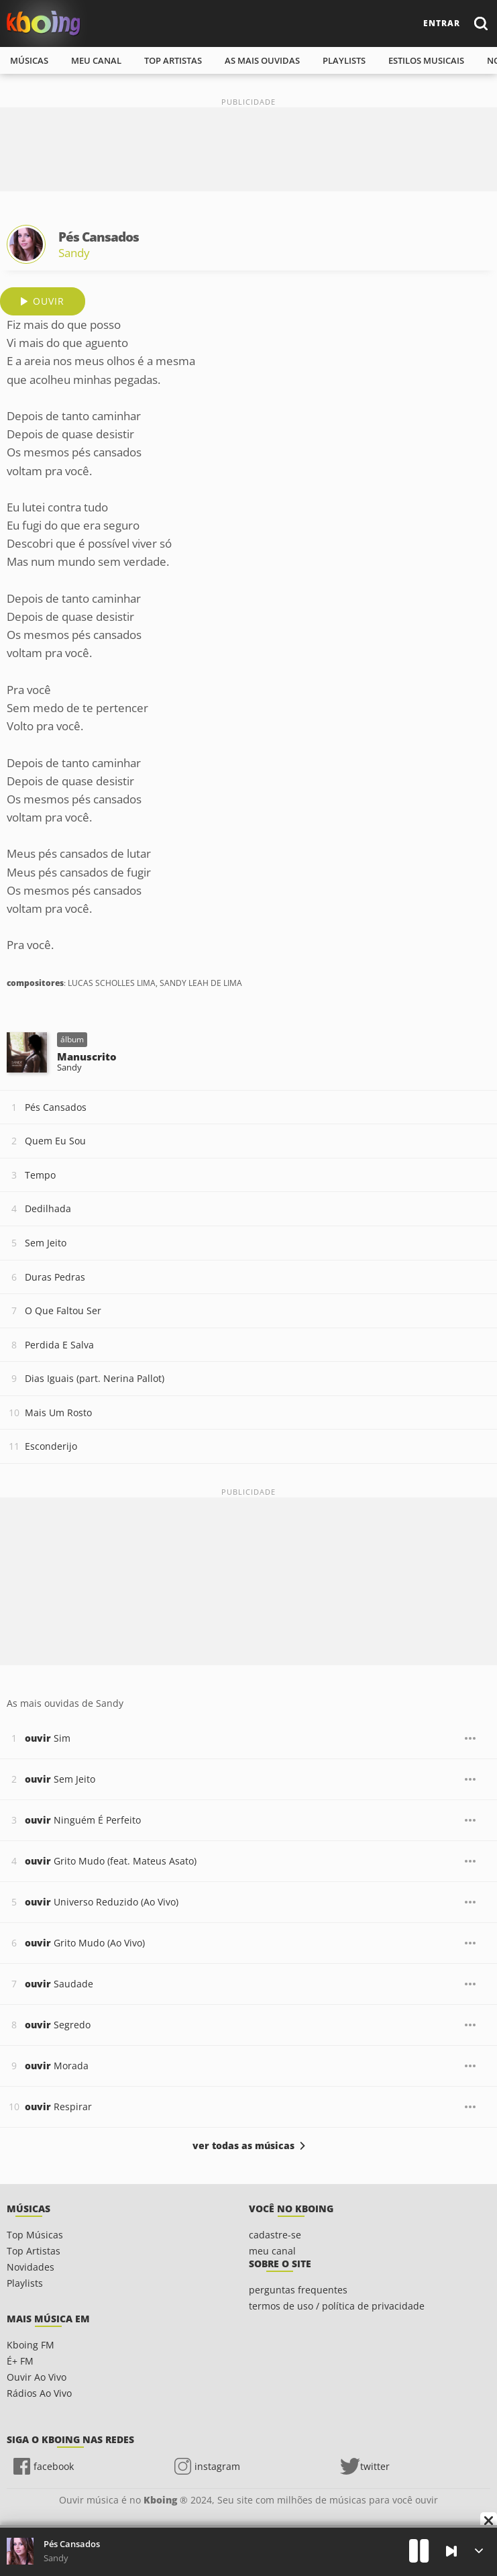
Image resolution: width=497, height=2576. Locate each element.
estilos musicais (426, 60)
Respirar (58, 2106)
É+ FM (20, 2361)
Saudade (59, 1983)
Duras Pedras (55, 1277)
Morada (57, 2065)
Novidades (30, 2267)
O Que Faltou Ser (63, 1310)
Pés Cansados (56, 1107)
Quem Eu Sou (55, 1140)
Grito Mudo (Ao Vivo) (85, 1942)
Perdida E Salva (59, 1344)
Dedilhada (48, 1208)
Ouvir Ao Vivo (36, 2377)
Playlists (25, 2283)
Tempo (40, 1175)
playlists (344, 60)
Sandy (74, 252)
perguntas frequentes (298, 2289)
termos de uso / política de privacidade (337, 2305)
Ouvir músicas (43, 23)
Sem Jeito (45, 1242)
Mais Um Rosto (58, 1412)
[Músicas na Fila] (478, 2551)
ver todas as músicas (243, 2145)
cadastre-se (275, 2234)
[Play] (419, 2551)
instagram (217, 2466)
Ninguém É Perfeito (83, 1820)
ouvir (48, 301)
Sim (47, 1738)
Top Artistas (33, 2250)
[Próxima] (451, 2551)
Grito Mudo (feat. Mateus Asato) (111, 1860)
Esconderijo (51, 1446)
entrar (441, 23)
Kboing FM (30, 2344)
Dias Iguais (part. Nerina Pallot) (94, 1378)
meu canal (96, 60)
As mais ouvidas (262, 60)
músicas (29, 60)
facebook (54, 2466)
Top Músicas (35, 2234)
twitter (375, 2466)
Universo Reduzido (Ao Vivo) (101, 1901)
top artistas (173, 60)
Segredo (58, 2024)
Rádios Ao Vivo (39, 2393)
